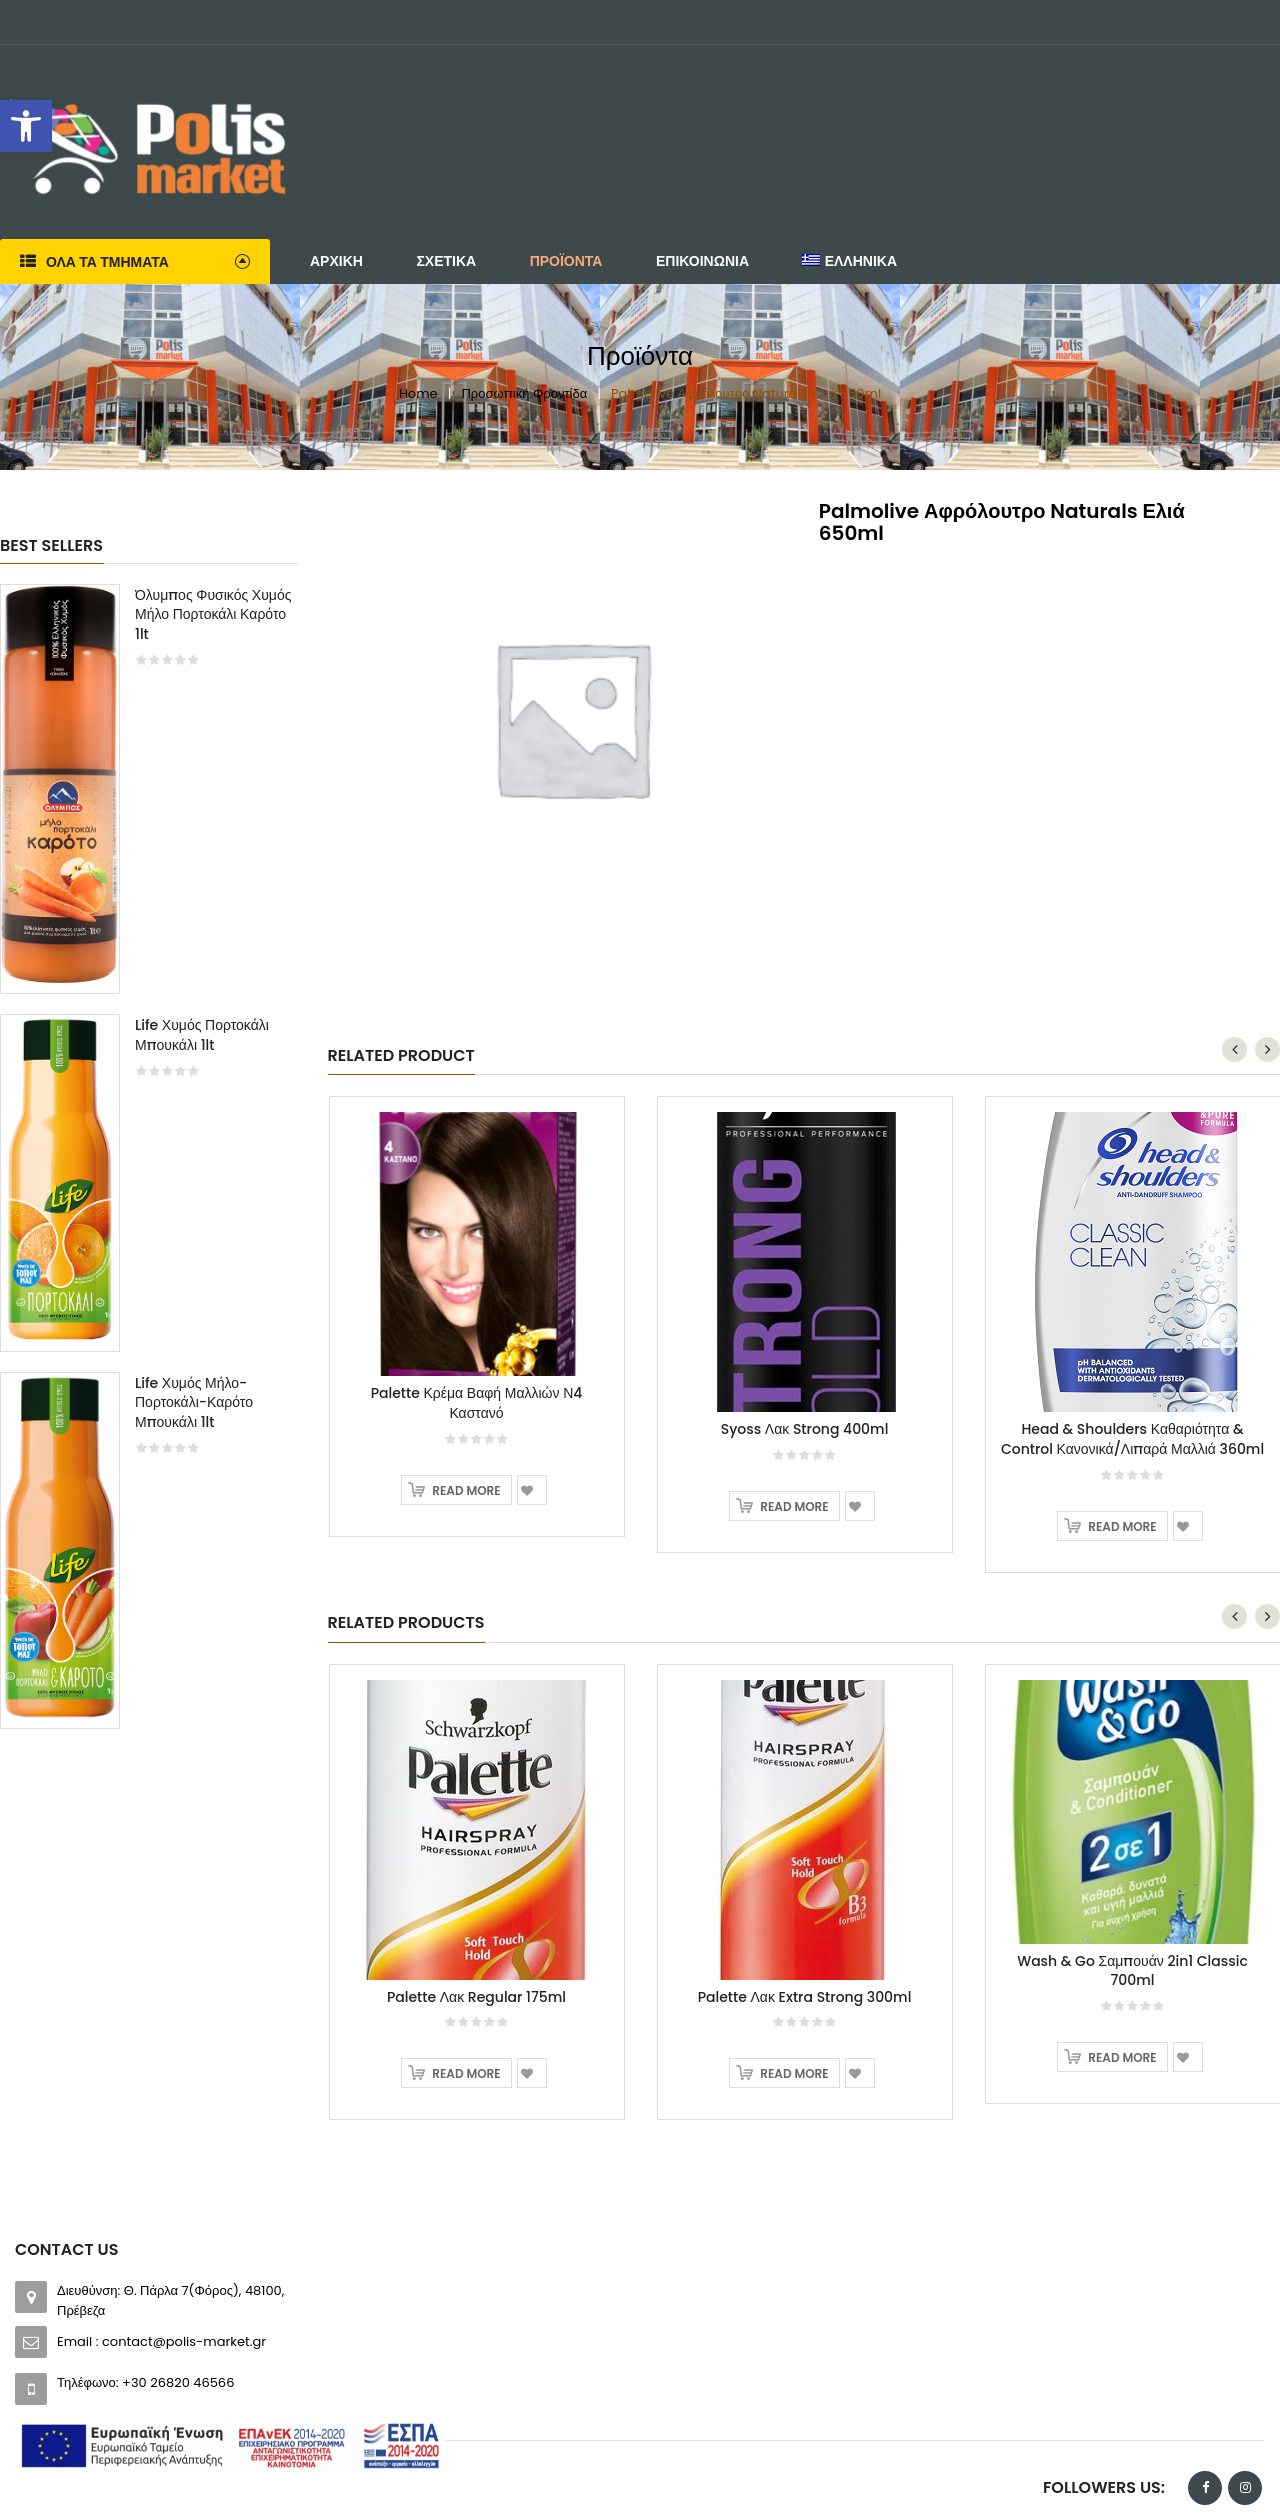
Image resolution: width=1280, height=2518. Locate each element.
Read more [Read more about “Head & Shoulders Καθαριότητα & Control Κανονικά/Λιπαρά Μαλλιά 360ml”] (1122, 1526)
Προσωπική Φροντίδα (524, 393)
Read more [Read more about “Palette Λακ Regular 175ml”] (466, 2073)
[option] (149, 1166)
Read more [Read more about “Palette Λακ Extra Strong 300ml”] (794, 2073)
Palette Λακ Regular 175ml (476, 1997)
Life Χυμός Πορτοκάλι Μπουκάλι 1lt (202, 1035)
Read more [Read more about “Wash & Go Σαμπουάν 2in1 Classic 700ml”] (1122, 2057)
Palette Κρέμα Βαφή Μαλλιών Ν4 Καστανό (477, 1403)
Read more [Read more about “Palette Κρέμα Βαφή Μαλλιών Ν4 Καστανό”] (466, 1490)
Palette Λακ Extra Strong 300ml (805, 1997)
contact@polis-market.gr (184, 2341)
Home (418, 393)
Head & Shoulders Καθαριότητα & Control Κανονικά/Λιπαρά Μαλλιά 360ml (1132, 1439)
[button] (26, 126)
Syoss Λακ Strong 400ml (805, 1429)
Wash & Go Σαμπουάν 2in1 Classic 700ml (1132, 1971)
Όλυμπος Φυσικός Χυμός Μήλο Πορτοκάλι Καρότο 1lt (213, 615)
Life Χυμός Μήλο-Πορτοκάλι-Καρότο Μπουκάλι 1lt (194, 1403)
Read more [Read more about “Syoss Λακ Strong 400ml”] (794, 1506)
